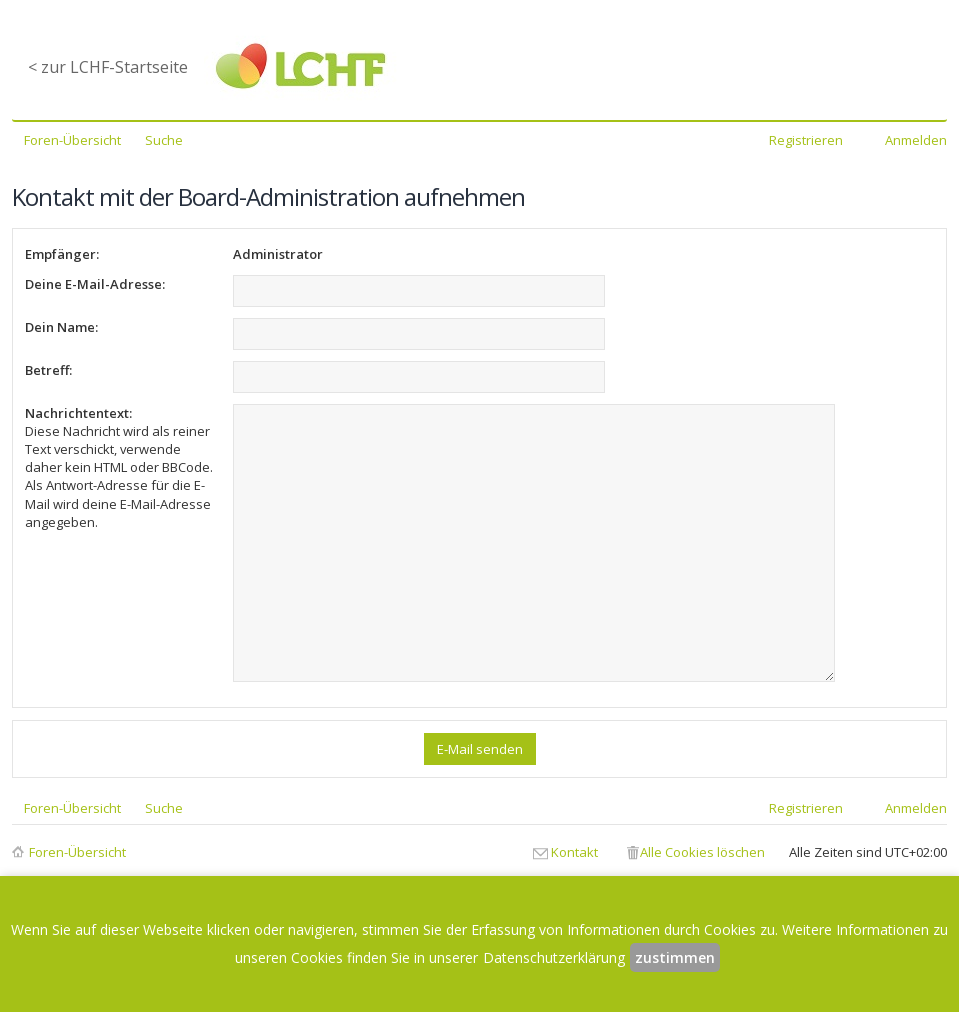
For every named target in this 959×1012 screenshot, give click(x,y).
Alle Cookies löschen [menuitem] (702, 825)
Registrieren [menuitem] (806, 140)
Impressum (553, 872)
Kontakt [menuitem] (574, 825)
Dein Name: (61, 327)
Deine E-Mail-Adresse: (95, 284)
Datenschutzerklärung (441, 872)
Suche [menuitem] (164, 140)
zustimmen (675, 957)
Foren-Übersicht (77, 825)
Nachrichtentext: (78, 413)
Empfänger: (62, 254)
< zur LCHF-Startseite (108, 67)
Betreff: (48, 370)
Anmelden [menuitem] (916, 140)
